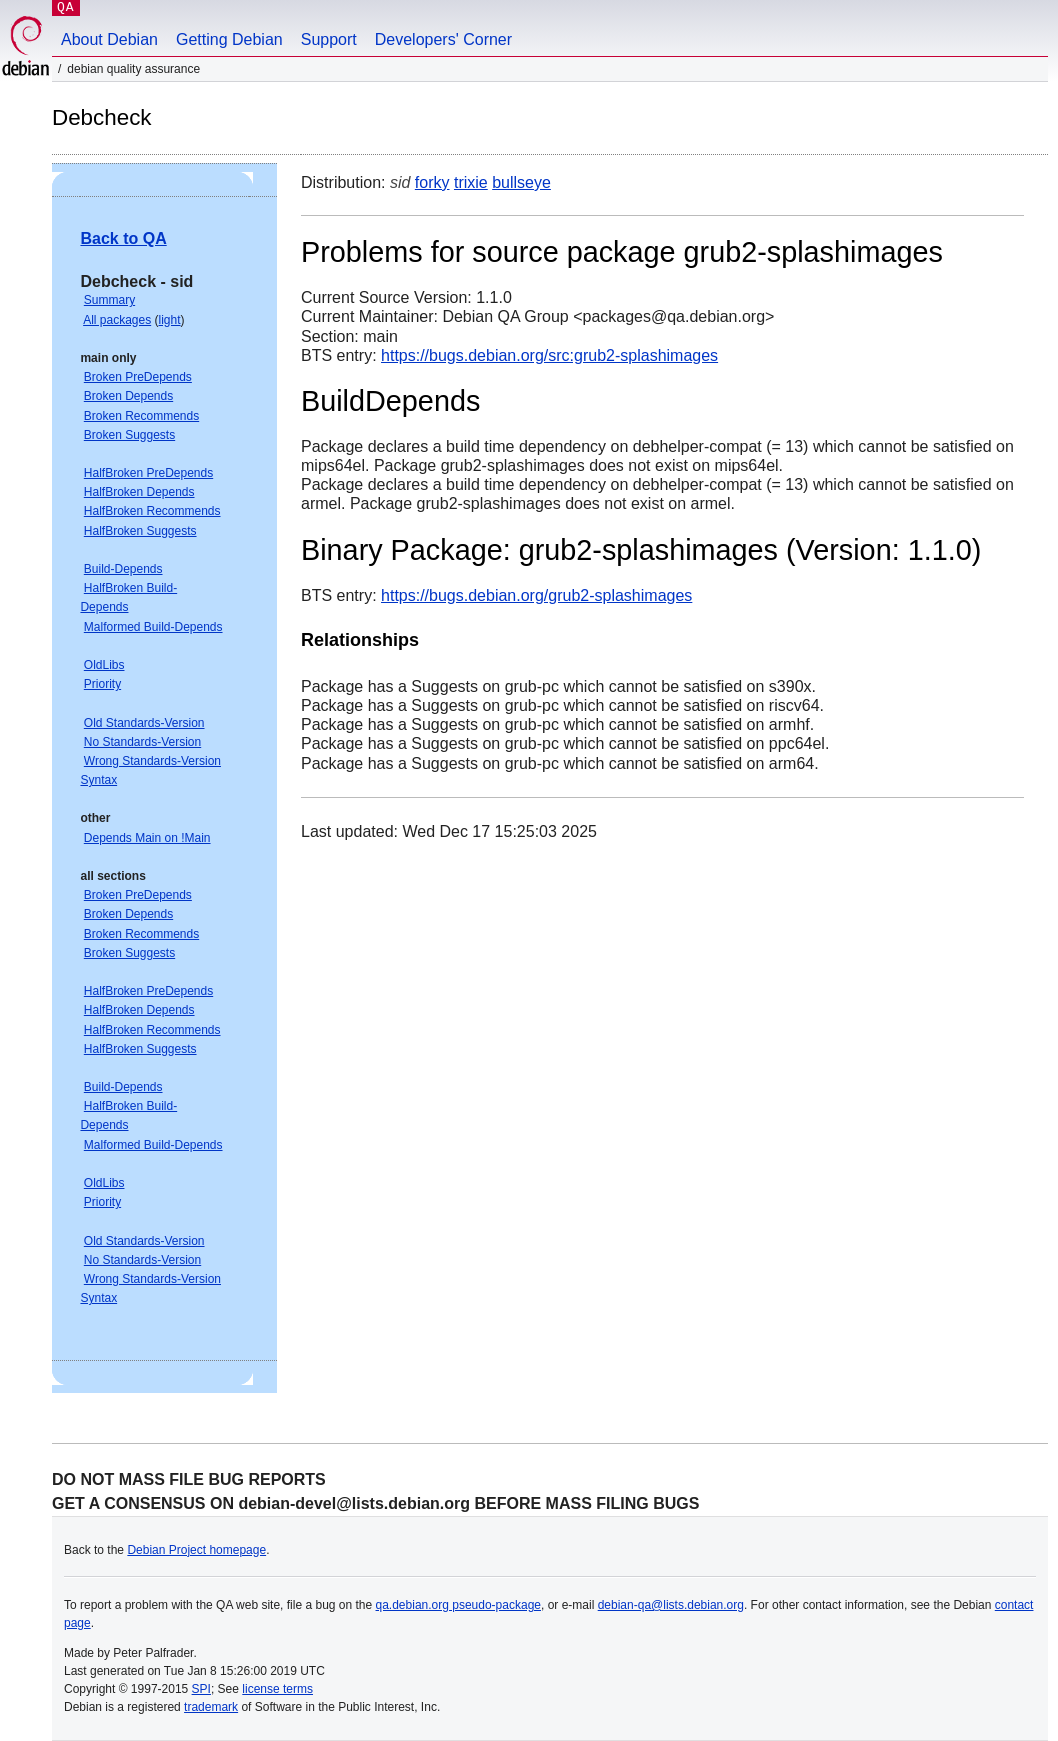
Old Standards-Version (144, 723)
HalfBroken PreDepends (148, 473)
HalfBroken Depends (139, 492)
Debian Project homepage (196, 1550)
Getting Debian (229, 39)
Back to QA (123, 238)
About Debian (109, 39)
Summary (109, 300)
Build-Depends (123, 569)
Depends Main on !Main (147, 838)
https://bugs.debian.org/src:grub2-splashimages (549, 355)
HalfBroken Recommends (152, 511)
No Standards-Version (142, 742)
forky (432, 182)
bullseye (521, 182)
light (170, 320)
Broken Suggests (129, 435)
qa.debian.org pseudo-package (458, 1605)
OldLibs (104, 665)
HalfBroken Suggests (140, 531)
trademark (211, 1707)
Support (329, 39)
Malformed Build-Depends (153, 627)
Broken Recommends (141, 416)
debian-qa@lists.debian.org (671, 1605)
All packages (117, 320)
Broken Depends (128, 396)
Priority (102, 684)
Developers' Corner (443, 39)
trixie (471, 182)
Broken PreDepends (138, 377)
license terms (277, 1689)
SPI (201, 1689)
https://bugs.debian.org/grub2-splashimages (536, 595)
